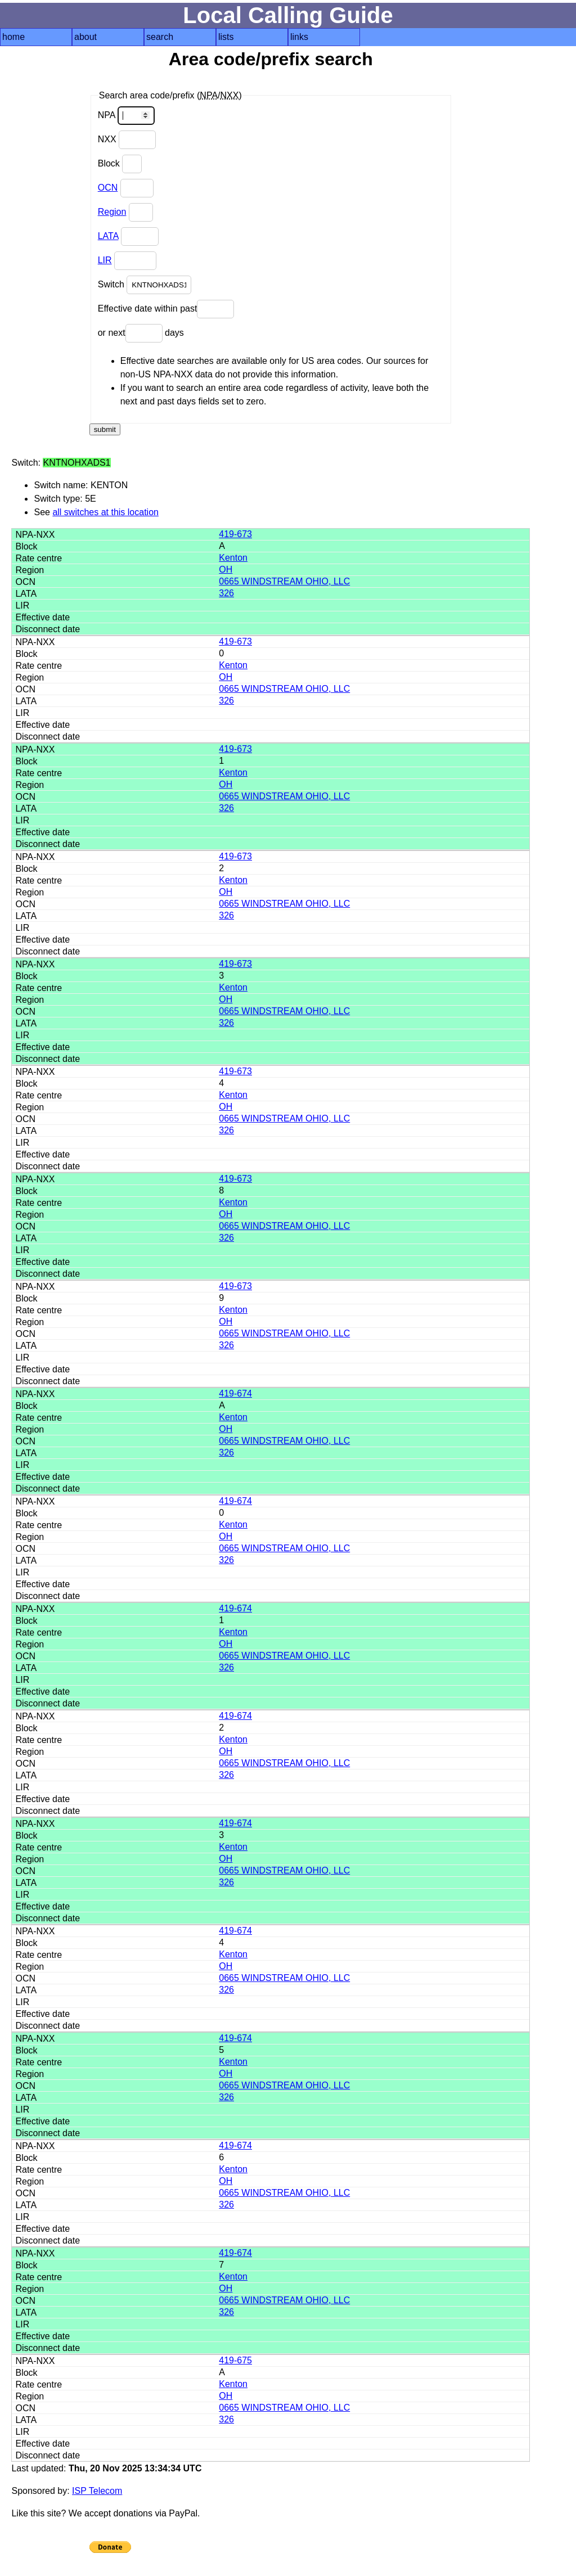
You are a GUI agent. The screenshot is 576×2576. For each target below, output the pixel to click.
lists (226, 37)
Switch (145, 285)
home (13, 37)
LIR (105, 260)
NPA (126, 115)
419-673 (235, 534)
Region (112, 212)
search (159, 37)
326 (226, 593)
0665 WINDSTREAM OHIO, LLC (284, 581)
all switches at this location (105, 512)
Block (120, 164)
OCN (108, 187)
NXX (127, 139)
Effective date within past (166, 309)
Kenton (233, 557)
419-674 (235, 1393)
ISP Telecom (97, 2491)
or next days (141, 333)
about (85, 37)
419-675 (235, 2360)
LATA (108, 236)
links (299, 37)
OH (225, 569)
